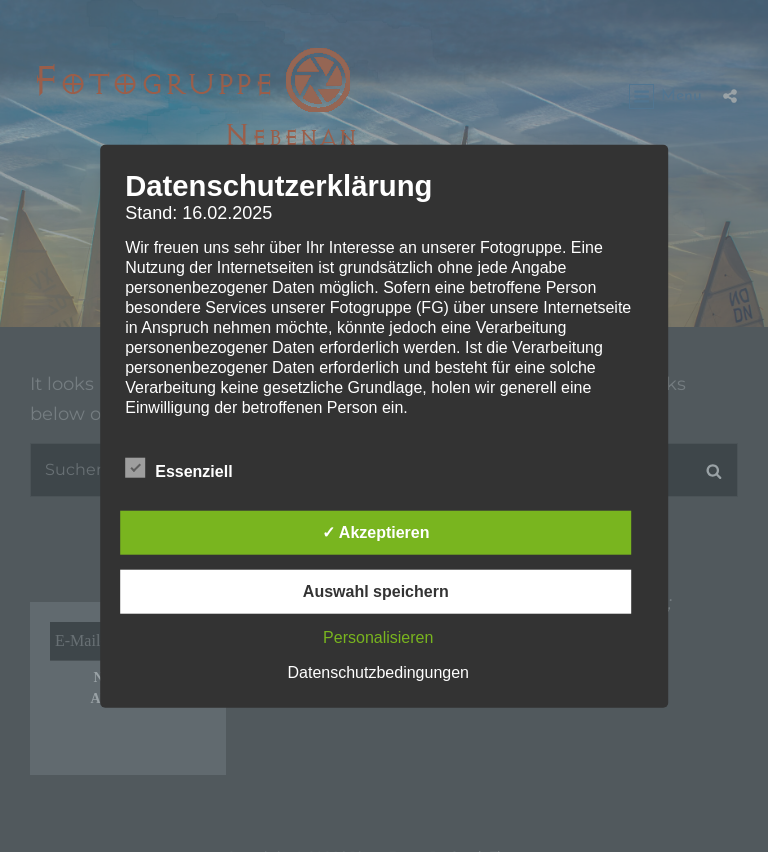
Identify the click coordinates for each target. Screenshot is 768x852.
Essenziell (178, 467)
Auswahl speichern (376, 590)
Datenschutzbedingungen (378, 671)
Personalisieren (378, 636)
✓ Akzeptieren (376, 531)
